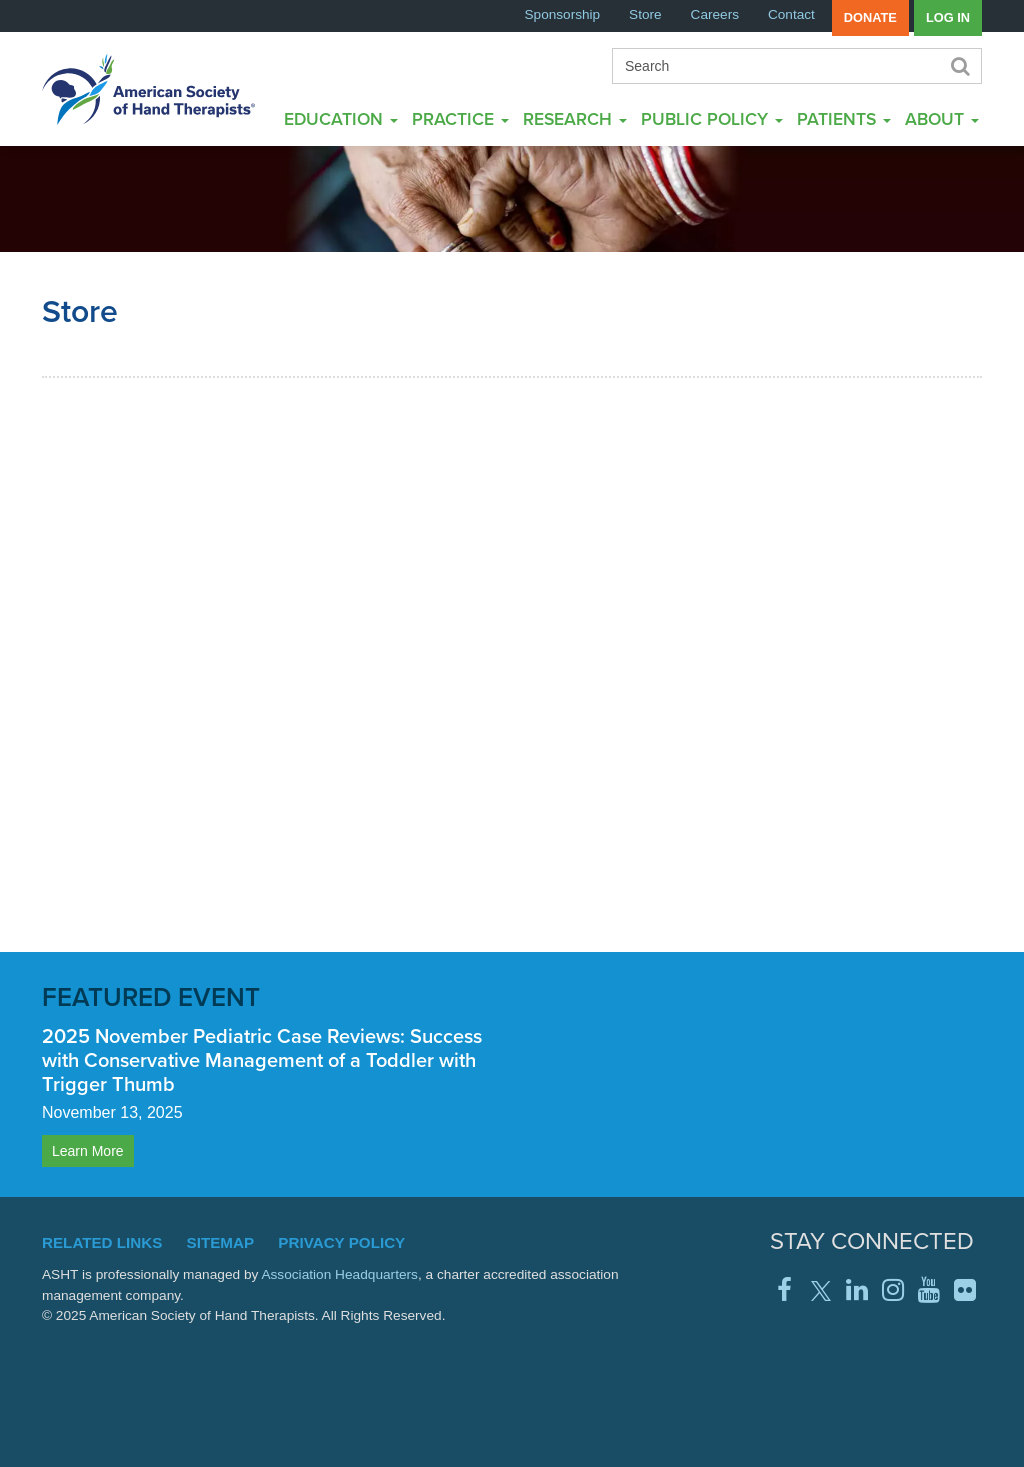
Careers (715, 14)
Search (959, 66)
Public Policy (712, 119)
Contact (791, 14)
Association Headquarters (339, 1274)
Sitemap (221, 1242)
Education (341, 119)
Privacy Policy (341, 1242)
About (942, 119)
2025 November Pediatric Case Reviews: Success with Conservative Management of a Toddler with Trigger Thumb (262, 1060)
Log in (948, 17)
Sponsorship (563, 14)
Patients (844, 119)
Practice (460, 119)
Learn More (88, 1151)
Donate (870, 17)
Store (645, 14)
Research (575, 119)
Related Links (102, 1242)
